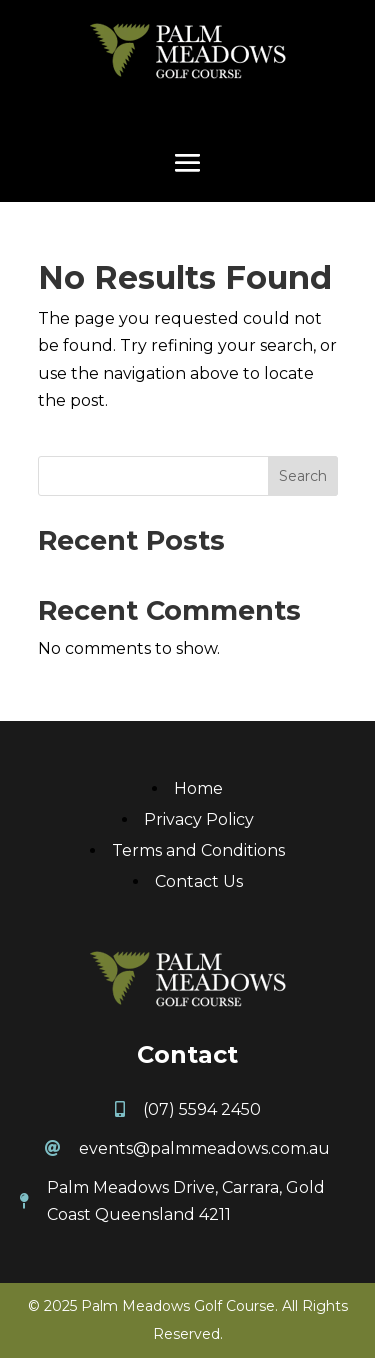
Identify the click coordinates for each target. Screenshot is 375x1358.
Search (303, 476)
